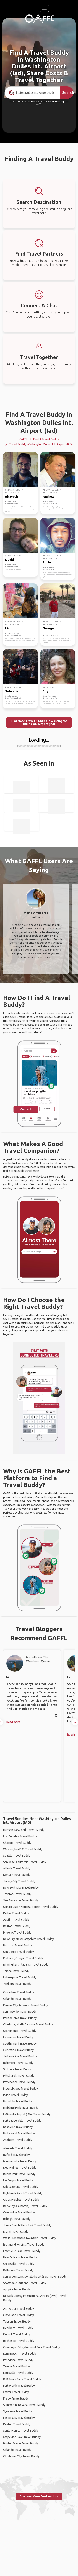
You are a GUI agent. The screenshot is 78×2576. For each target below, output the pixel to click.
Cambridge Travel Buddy (19, 2212)
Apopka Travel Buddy (17, 2289)
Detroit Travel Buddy (16, 2334)
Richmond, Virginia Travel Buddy (23, 2244)
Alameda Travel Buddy (17, 2148)
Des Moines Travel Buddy (19, 2167)
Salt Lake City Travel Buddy (20, 2186)
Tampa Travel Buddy (16, 1971)
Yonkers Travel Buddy (17, 1983)
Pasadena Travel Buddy (18, 2360)
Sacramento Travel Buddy (19, 2030)
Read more (13, 1722)
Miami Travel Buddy (15, 2231)
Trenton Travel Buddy (17, 1894)
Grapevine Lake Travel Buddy (22, 2437)
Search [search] (67, 92)
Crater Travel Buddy (16, 2392)
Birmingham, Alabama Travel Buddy (25, 1964)
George (48, 628)
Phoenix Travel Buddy (17, 1932)
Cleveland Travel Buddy (18, 2315)
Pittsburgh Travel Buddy (18, 2075)
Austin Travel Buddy (16, 1919)
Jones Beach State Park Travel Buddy (27, 2225)
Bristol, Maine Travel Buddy (20, 2443)
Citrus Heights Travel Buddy (21, 2199)
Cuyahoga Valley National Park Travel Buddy (31, 2347)
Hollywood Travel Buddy (19, 2133)
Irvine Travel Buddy (15, 2095)
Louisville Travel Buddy (18, 2372)
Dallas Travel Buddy (16, 1913)
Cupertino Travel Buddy (18, 2050)
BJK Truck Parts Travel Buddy (22, 2379)
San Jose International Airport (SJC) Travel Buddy (34, 2276)
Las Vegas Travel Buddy (18, 2180)
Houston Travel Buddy (17, 1945)
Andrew (48, 496)
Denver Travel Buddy (16, 1874)
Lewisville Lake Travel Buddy (21, 2251)
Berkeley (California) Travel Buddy (25, 2206)
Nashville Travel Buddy (18, 2127)
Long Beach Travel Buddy (19, 2353)
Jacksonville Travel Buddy (20, 2056)
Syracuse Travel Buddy (18, 2411)
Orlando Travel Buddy (17, 1998)
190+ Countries (30, 102)
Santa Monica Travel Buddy (20, 2430)
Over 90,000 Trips (57, 102)
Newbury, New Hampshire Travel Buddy (28, 1939)
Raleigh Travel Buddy (16, 2219)
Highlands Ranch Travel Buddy (22, 2193)
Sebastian (12, 691)
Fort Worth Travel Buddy (19, 2385)
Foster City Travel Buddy (19, 2417)
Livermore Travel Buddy (18, 2037)
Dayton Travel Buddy (16, 2424)
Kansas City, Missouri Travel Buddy (25, 2005)
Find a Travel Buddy (46, 439)
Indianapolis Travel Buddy (19, 1977)
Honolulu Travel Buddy (18, 2101)
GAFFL (23, 439)
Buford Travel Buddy (16, 2154)
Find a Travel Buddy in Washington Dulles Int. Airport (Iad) (39, 422)
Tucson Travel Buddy (17, 2321)
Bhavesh (11, 496)
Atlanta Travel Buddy (16, 1868)
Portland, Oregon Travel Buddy (23, 1958)
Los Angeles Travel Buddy (20, 1836)
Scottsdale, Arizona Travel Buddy (24, 2283)
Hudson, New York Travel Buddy (23, 1830)
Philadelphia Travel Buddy (20, 2018)
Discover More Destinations (39, 2496)
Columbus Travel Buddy (18, 1992)
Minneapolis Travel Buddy (20, 2161)
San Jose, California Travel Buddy (24, 1862)
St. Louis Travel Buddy (17, 2069)
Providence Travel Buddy (19, 2082)
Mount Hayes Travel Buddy (20, 2088)
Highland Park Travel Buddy (20, 2107)
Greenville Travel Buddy (18, 2263)
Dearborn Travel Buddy (18, 2328)
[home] (39, 18)
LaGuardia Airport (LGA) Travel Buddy (26, 2114)
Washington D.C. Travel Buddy (22, 1849)
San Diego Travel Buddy (18, 1951)
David (9, 559)
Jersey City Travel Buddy (19, 1881)
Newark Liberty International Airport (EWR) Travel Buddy (34, 2298)
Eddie (47, 562)
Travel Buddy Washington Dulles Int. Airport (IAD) (41, 444)
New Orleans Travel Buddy (20, 2257)
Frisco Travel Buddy (15, 2398)
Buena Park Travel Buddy (19, 2174)
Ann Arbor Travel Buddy (18, 2308)
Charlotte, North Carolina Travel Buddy (28, 2024)
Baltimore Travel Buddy (18, 2063)
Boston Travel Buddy (16, 1926)
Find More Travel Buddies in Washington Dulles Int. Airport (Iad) (39, 722)
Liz (7, 628)
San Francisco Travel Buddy (20, 1900)
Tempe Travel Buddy (16, 2366)
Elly (45, 691)
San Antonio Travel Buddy (19, 2011)
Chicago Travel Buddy (17, 1842)
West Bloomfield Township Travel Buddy (29, 2238)
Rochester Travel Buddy (18, 2340)
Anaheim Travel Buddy (17, 2139)
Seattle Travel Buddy (16, 1855)
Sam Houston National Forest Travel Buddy (30, 1907)
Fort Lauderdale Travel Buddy (22, 2120)
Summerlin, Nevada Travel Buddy (24, 2405)
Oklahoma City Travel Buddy (21, 2456)
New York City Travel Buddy (21, 1887)
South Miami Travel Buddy (20, 2043)
